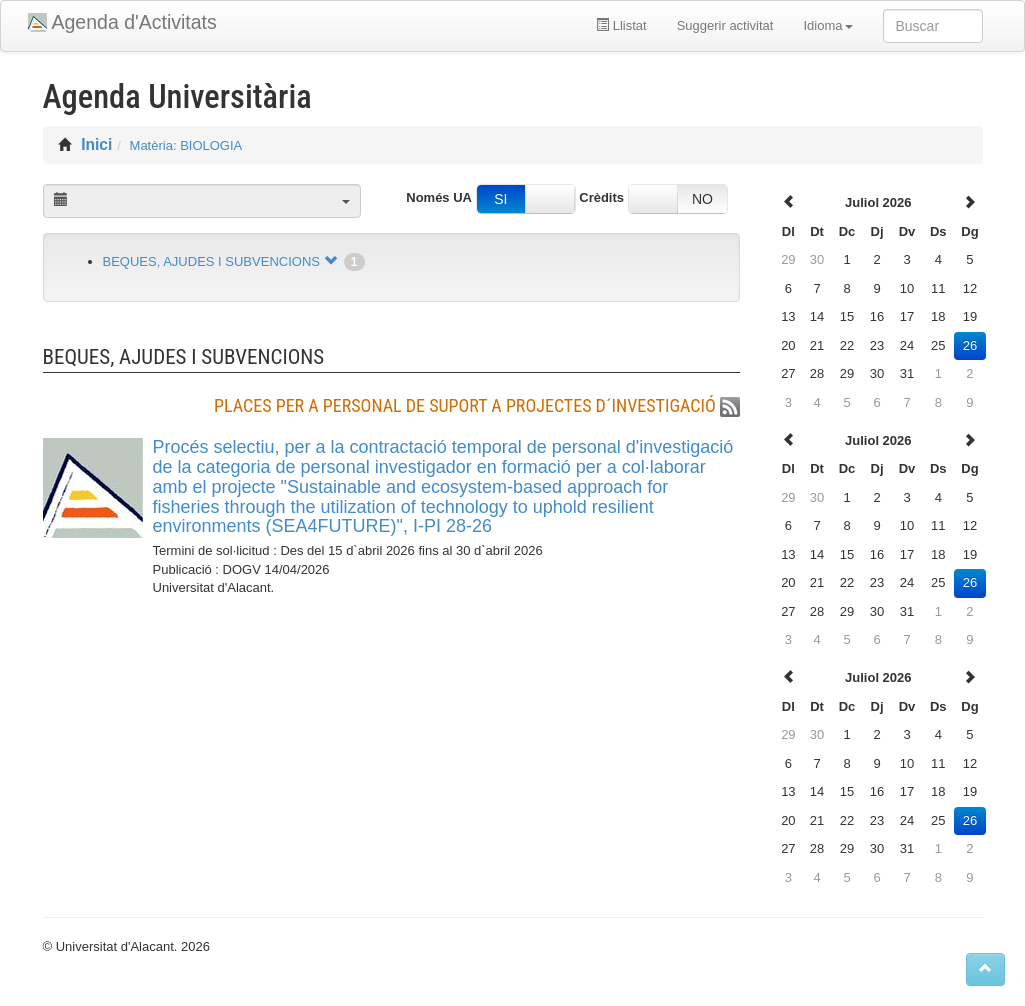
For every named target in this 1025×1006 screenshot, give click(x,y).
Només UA (439, 197)
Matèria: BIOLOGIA (186, 145)
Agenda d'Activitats (134, 22)
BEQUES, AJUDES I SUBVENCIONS (211, 261)
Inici (96, 144)
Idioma (827, 25)
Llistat (621, 25)
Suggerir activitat (725, 25)
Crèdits (601, 197)
